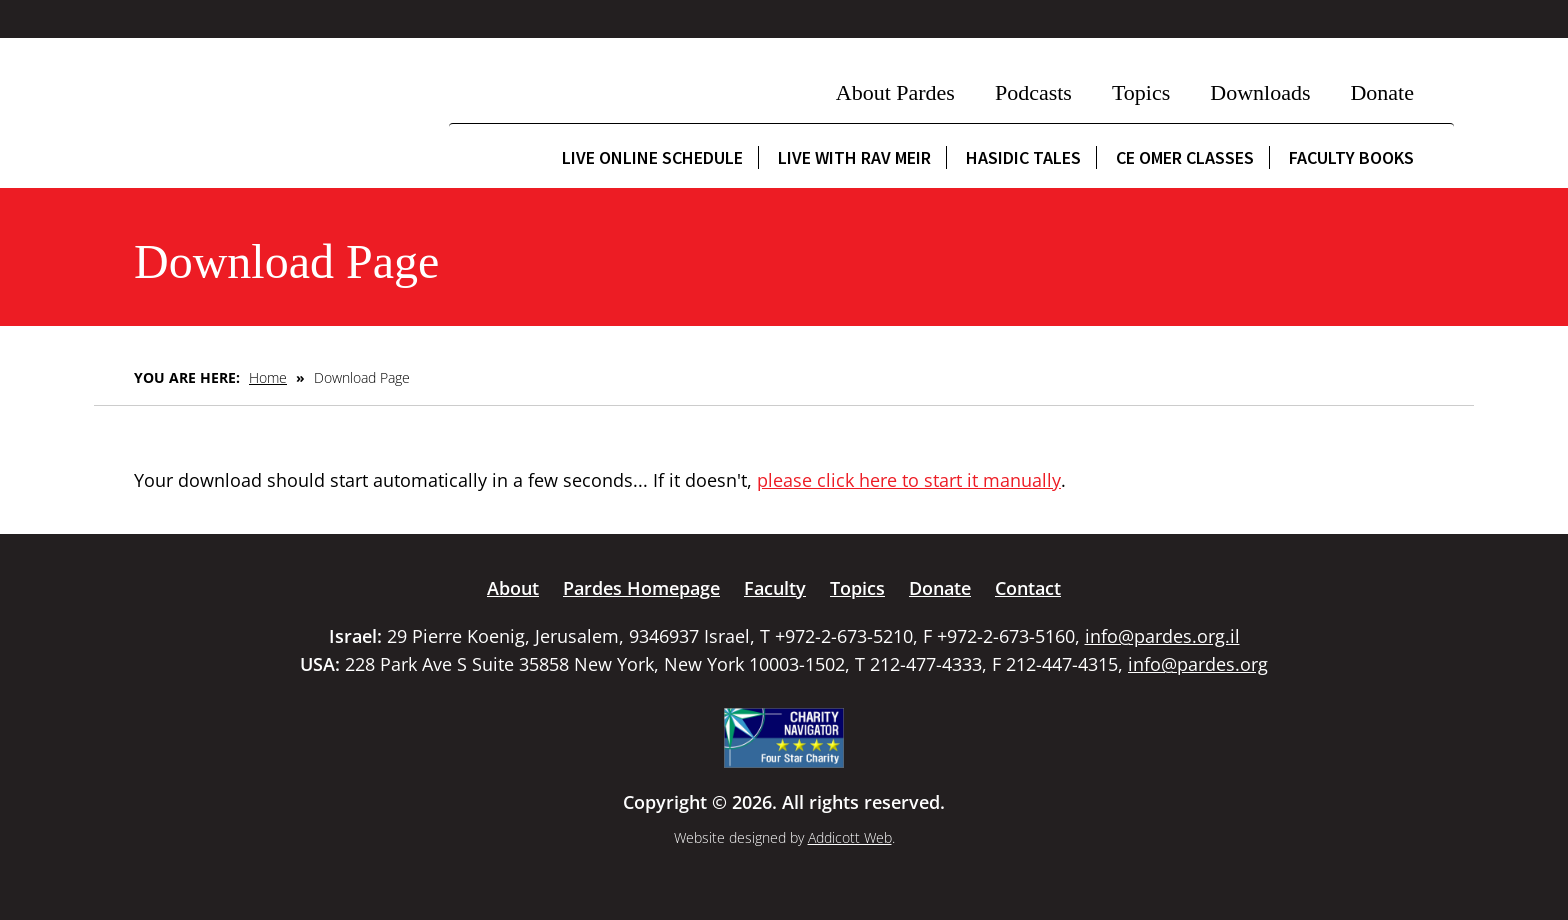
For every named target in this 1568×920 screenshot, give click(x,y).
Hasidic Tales (1023, 157)
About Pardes (895, 92)
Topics (1141, 92)
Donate (1382, 92)
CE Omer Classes (1185, 157)
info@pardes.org (1198, 664)
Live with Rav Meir (854, 157)
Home (268, 377)
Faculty (775, 588)
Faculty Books (1351, 157)
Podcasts (1033, 92)
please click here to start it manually (909, 480)
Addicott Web (850, 837)
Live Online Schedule (652, 157)
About (513, 588)
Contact (1028, 588)
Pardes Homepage (641, 588)
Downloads (1260, 92)
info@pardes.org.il (1162, 636)
